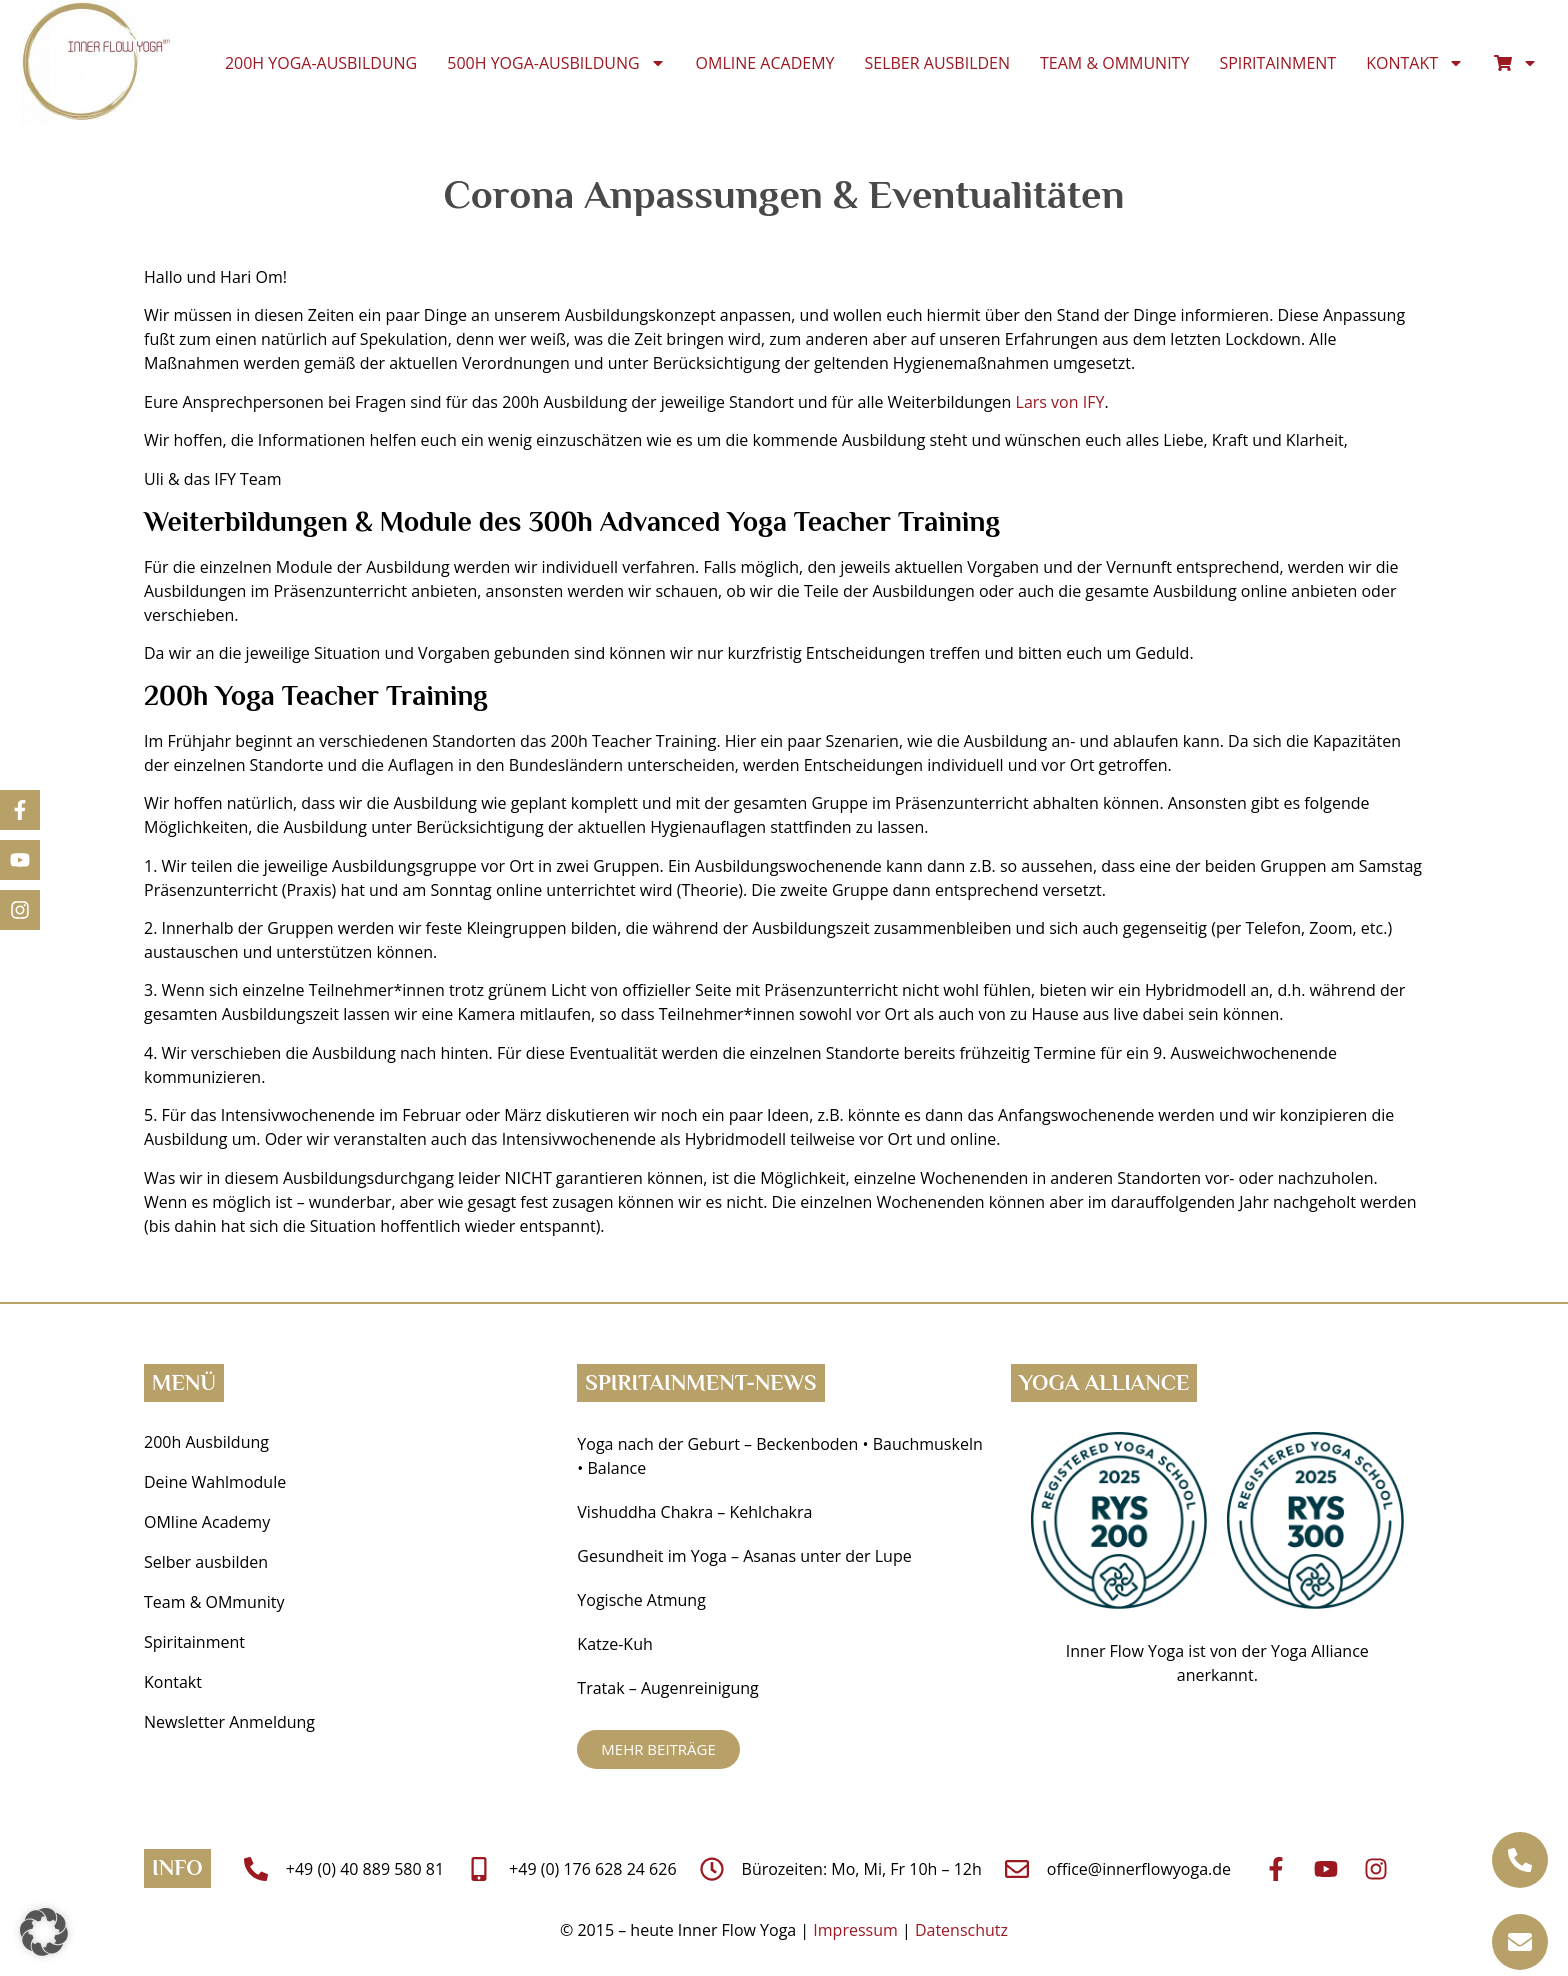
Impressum (855, 1930)
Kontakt (1415, 63)
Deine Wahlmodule (215, 1482)
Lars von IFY (1060, 402)
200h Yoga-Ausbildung (321, 63)
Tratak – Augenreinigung (667, 1688)
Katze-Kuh (614, 1644)
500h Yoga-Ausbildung (556, 63)
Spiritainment (1277, 63)
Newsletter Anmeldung (229, 1722)
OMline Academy (765, 63)
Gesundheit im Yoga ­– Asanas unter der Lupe (746, 1556)
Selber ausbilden (938, 63)
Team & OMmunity (1114, 63)
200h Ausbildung (206, 1442)
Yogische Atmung (641, 1600)
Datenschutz (961, 1930)
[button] (44, 1932)
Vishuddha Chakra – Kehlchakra (694, 1512)
